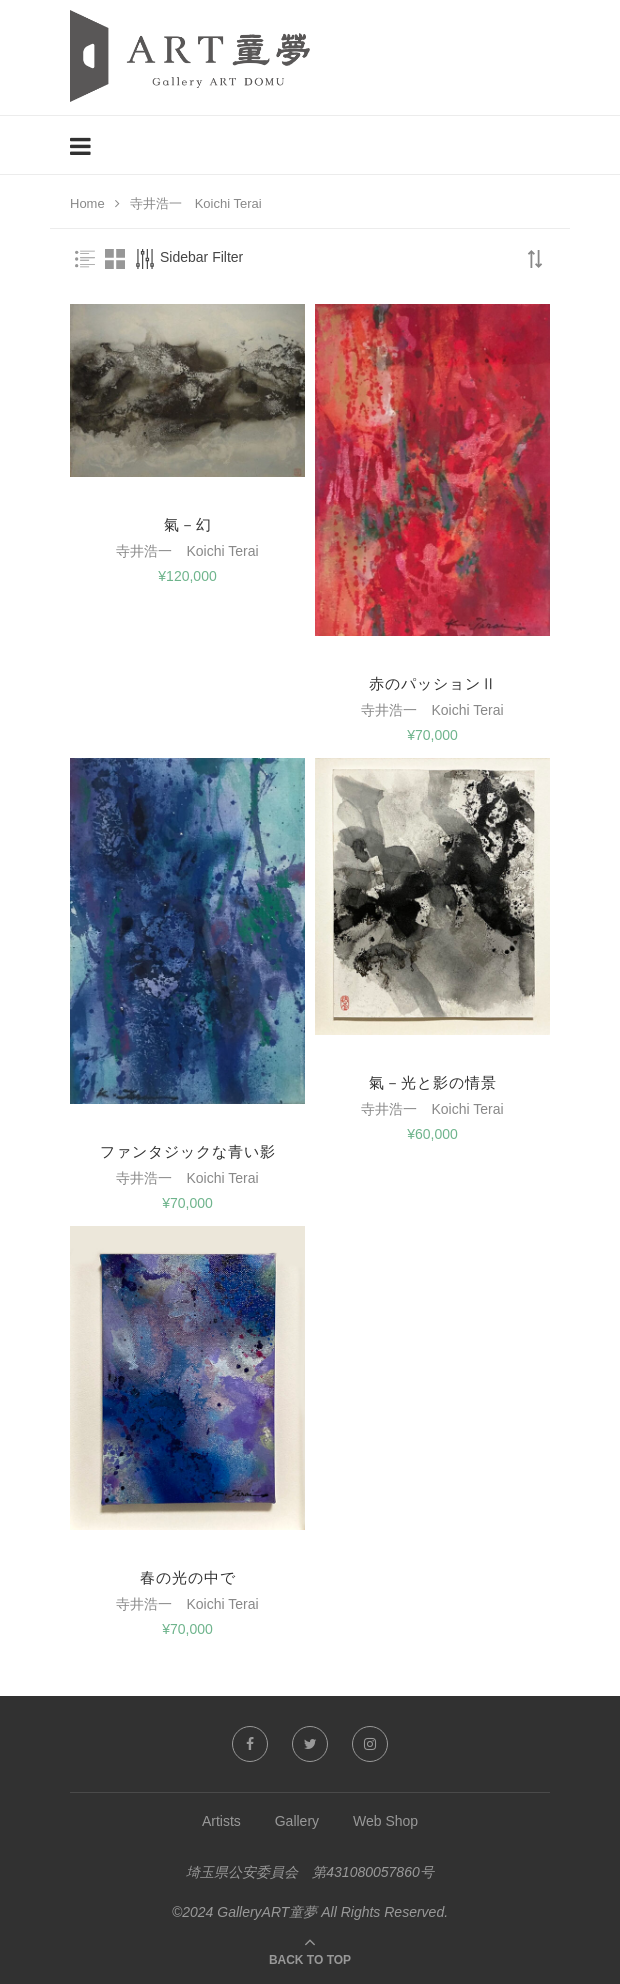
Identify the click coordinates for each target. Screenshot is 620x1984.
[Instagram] (370, 1744)
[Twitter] (310, 1744)
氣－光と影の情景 (433, 1082)
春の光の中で (188, 1577)
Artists (221, 1821)
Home (87, 203)
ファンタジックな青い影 (188, 1151)
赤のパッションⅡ (433, 683)
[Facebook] (250, 1744)
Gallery (297, 1821)
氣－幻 (188, 524)
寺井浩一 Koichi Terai (187, 551)
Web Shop (385, 1821)
